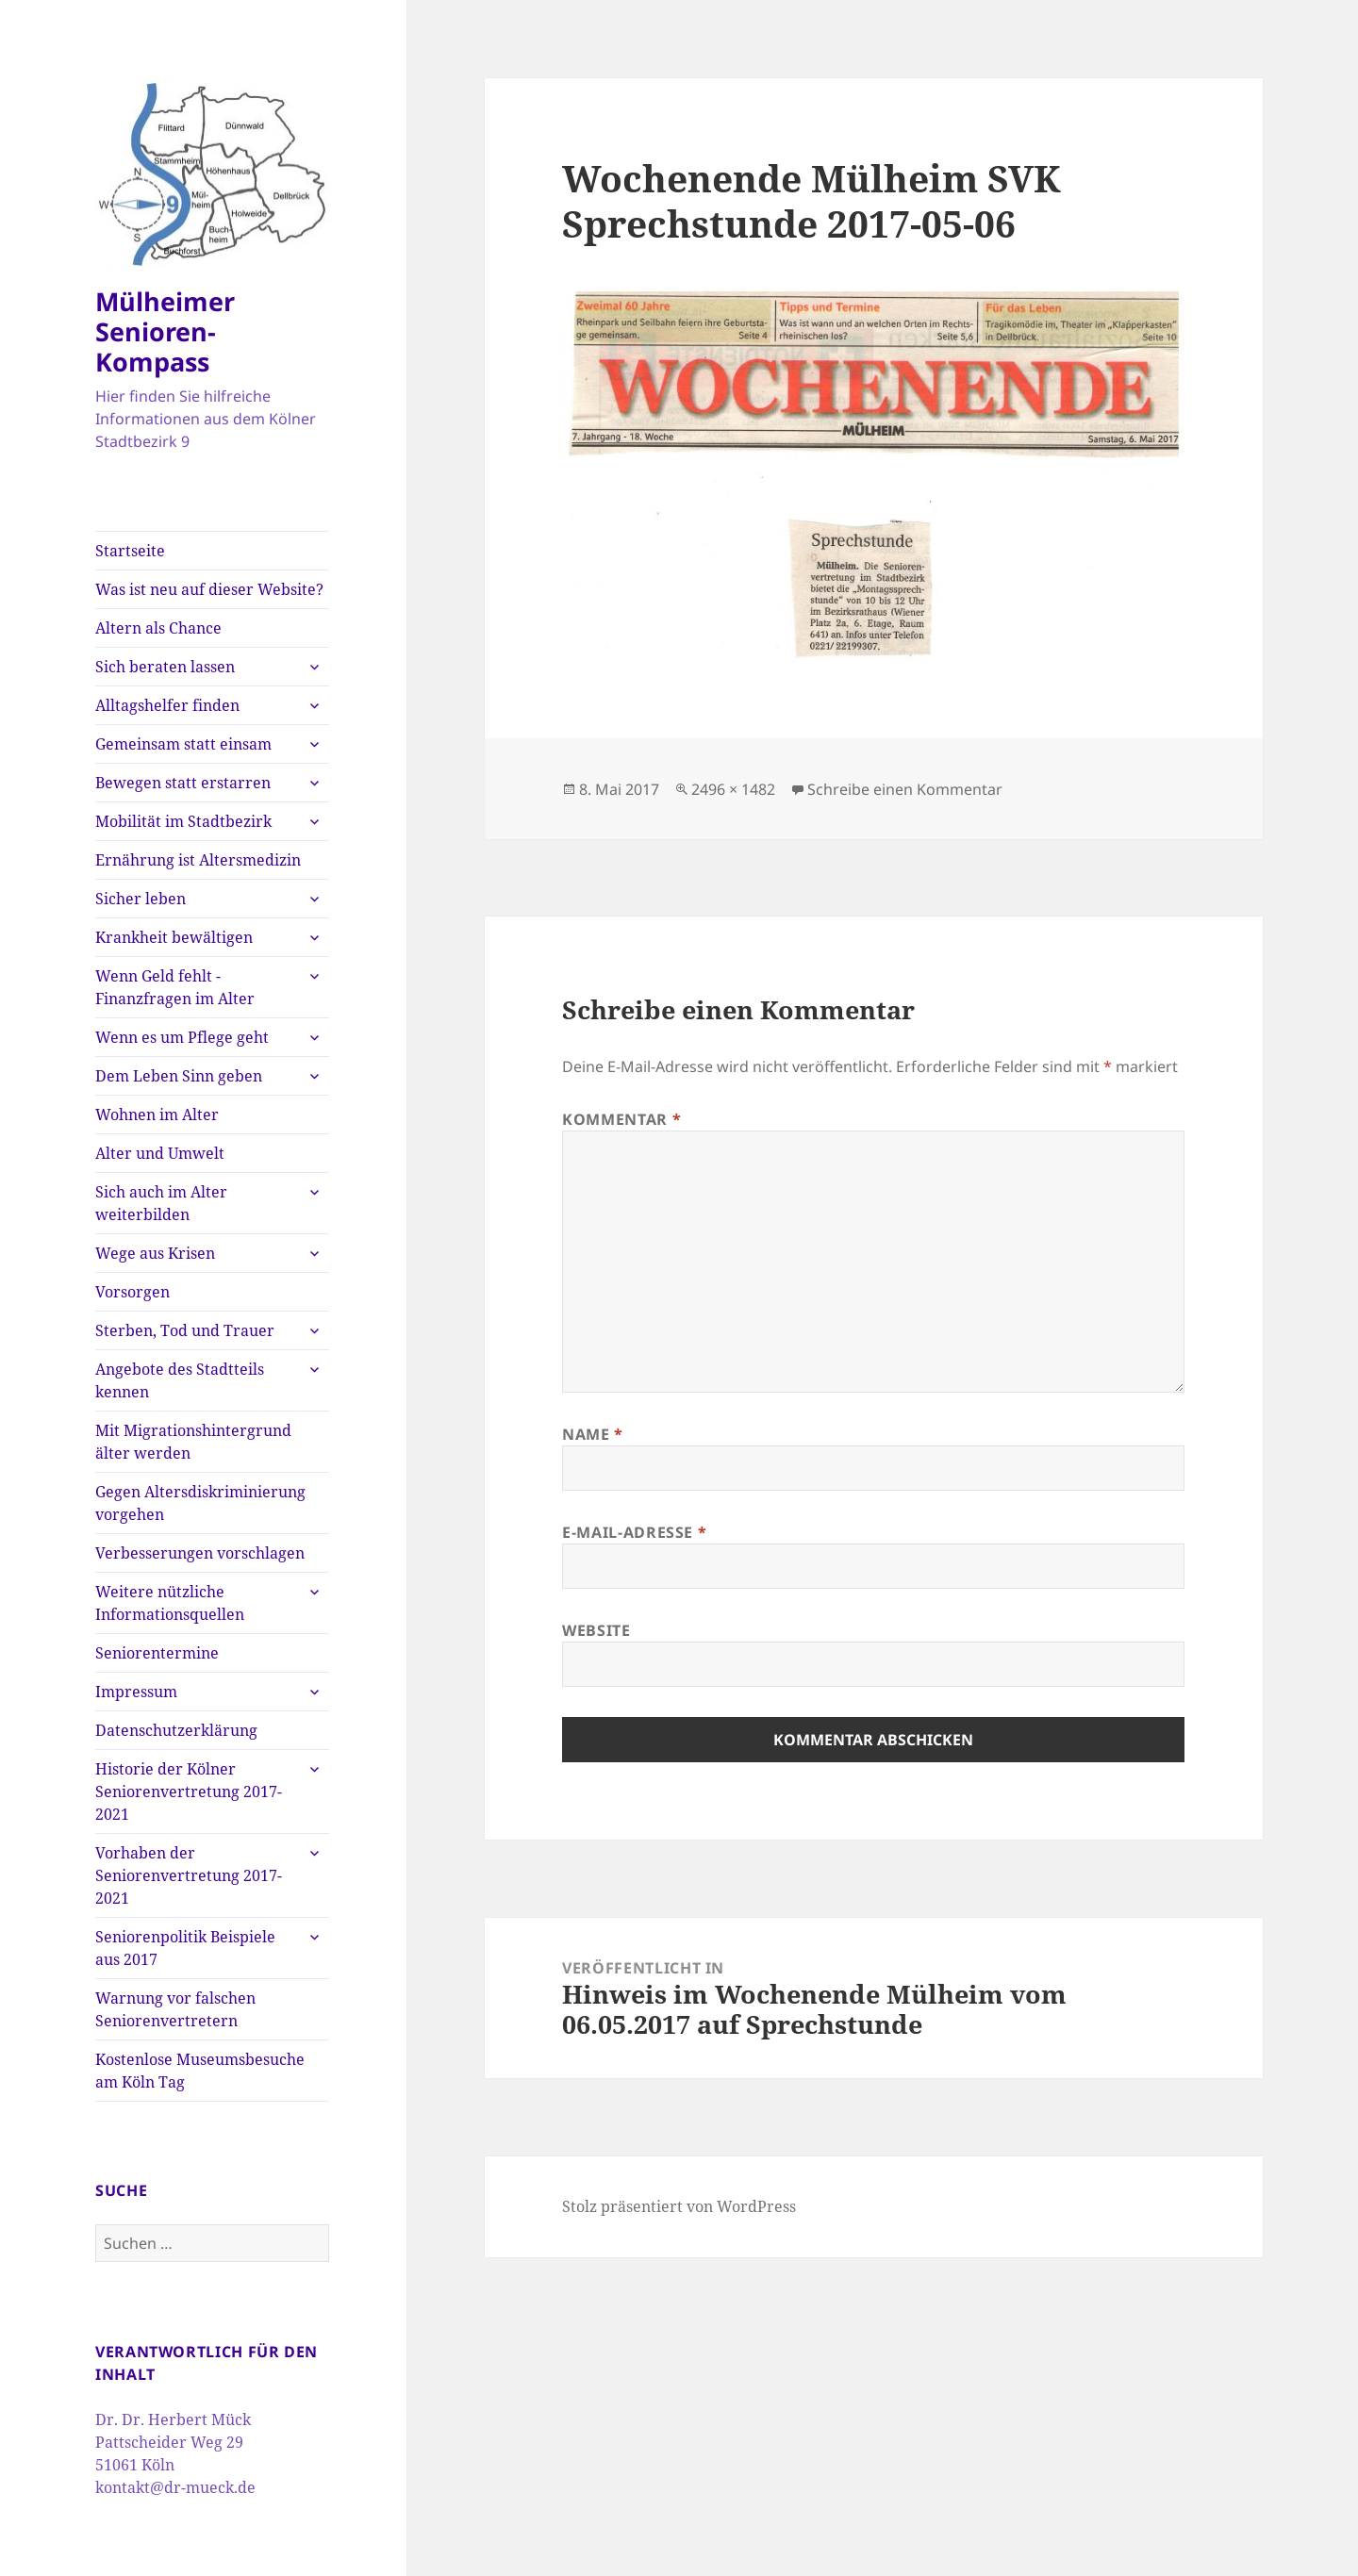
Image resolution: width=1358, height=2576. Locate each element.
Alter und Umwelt (159, 1153)
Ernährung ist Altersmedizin (198, 860)
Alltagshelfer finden (167, 705)
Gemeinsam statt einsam (183, 744)
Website (596, 1630)
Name (592, 1434)
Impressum (136, 1691)
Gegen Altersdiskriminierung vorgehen (200, 1503)
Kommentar (621, 1119)
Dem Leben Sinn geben (178, 1075)
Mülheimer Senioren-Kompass (165, 331)
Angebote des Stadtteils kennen (179, 1380)
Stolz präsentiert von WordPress (679, 2206)
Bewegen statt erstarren (183, 782)
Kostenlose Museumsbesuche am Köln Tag (200, 2070)
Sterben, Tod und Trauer (184, 1330)
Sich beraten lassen (165, 666)
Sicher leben (140, 898)
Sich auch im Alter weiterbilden (161, 1203)
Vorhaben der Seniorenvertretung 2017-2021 (188, 1875)
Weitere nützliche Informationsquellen (169, 1603)
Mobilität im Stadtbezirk (183, 821)
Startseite (130, 550)
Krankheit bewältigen (174, 937)
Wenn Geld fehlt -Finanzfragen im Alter (175, 987)
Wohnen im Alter (157, 1114)
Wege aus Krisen (155, 1253)
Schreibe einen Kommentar (904, 789)
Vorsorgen (132, 1291)
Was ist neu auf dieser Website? (209, 589)
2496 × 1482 (733, 789)
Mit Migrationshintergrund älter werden (193, 1441)
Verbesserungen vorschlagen (200, 1553)
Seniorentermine (157, 1653)
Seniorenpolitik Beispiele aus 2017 (185, 1948)
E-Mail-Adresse (634, 1532)
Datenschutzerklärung (176, 1730)
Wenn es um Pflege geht (182, 1037)
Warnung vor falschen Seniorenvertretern (175, 2009)
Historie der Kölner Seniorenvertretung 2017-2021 (188, 1792)
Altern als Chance (158, 628)
